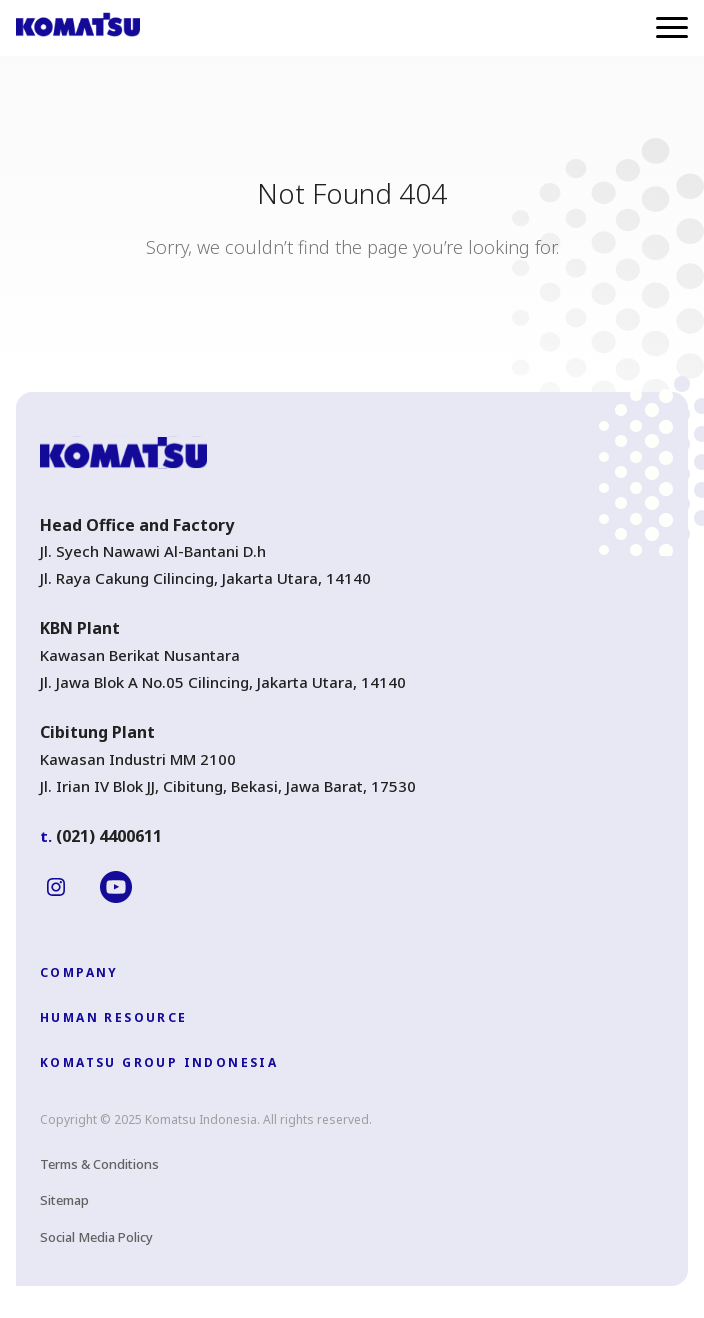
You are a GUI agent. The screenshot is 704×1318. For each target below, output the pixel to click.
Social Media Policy (96, 1237)
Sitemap (64, 1200)
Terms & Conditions (99, 1164)
